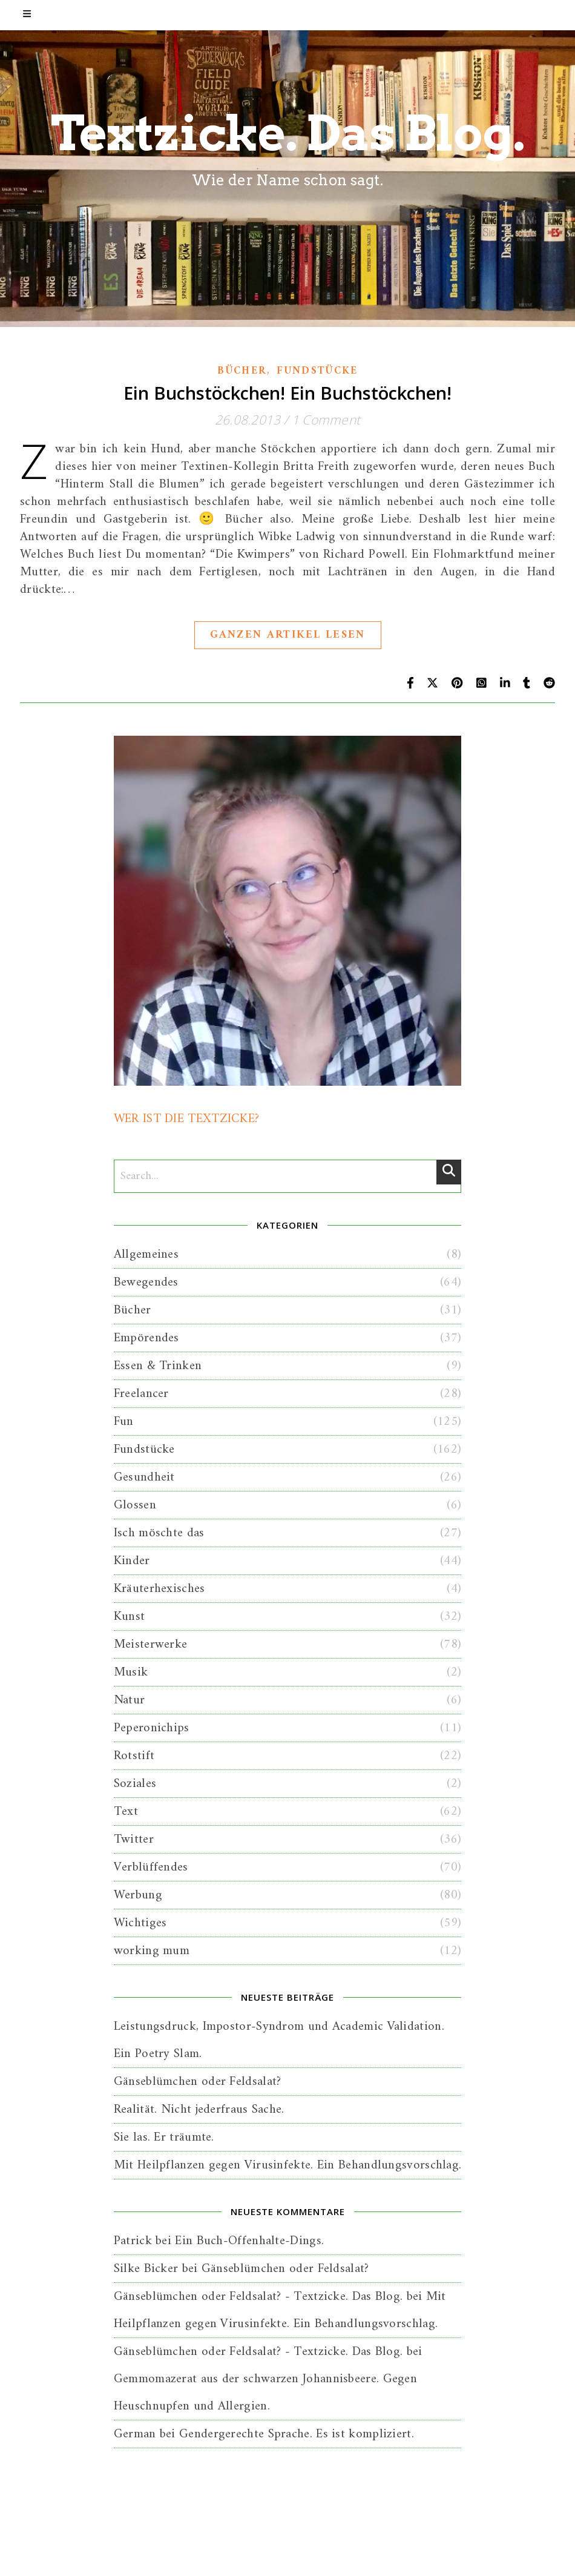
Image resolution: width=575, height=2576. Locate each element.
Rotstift (134, 1756)
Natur (129, 1700)
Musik (131, 1672)
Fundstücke (317, 371)
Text (126, 1811)
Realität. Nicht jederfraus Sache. (199, 2109)
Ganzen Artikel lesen (288, 635)
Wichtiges (140, 1923)
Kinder (132, 1561)
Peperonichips (151, 1728)
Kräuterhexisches (159, 1588)
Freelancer (141, 1393)
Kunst (129, 1616)
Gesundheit (144, 1477)
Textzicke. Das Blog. (288, 133)
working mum (151, 1951)
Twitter (134, 1839)
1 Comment (326, 419)
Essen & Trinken (158, 1366)
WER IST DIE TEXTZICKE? (187, 1119)
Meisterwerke (151, 1644)
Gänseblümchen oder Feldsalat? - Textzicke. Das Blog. (258, 2296)
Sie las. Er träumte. (164, 2137)
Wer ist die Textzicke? (196, 2553)
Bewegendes (146, 1282)
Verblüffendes (151, 1867)
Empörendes (146, 1338)
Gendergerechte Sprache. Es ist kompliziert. (296, 2434)
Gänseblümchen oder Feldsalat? (197, 2081)
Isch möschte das (159, 1533)
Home (264, 2553)
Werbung (138, 1895)
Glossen (135, 1505)
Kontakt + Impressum (331, 2553)
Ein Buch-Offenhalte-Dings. (249, 2241)
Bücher (242, 371)
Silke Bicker (146, 2268)
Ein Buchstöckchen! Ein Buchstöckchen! (287, 393)
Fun (124, 1421)
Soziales (135, 1783)
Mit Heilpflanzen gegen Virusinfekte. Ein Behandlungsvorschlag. (288, 2165)
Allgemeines (146, 1254)
